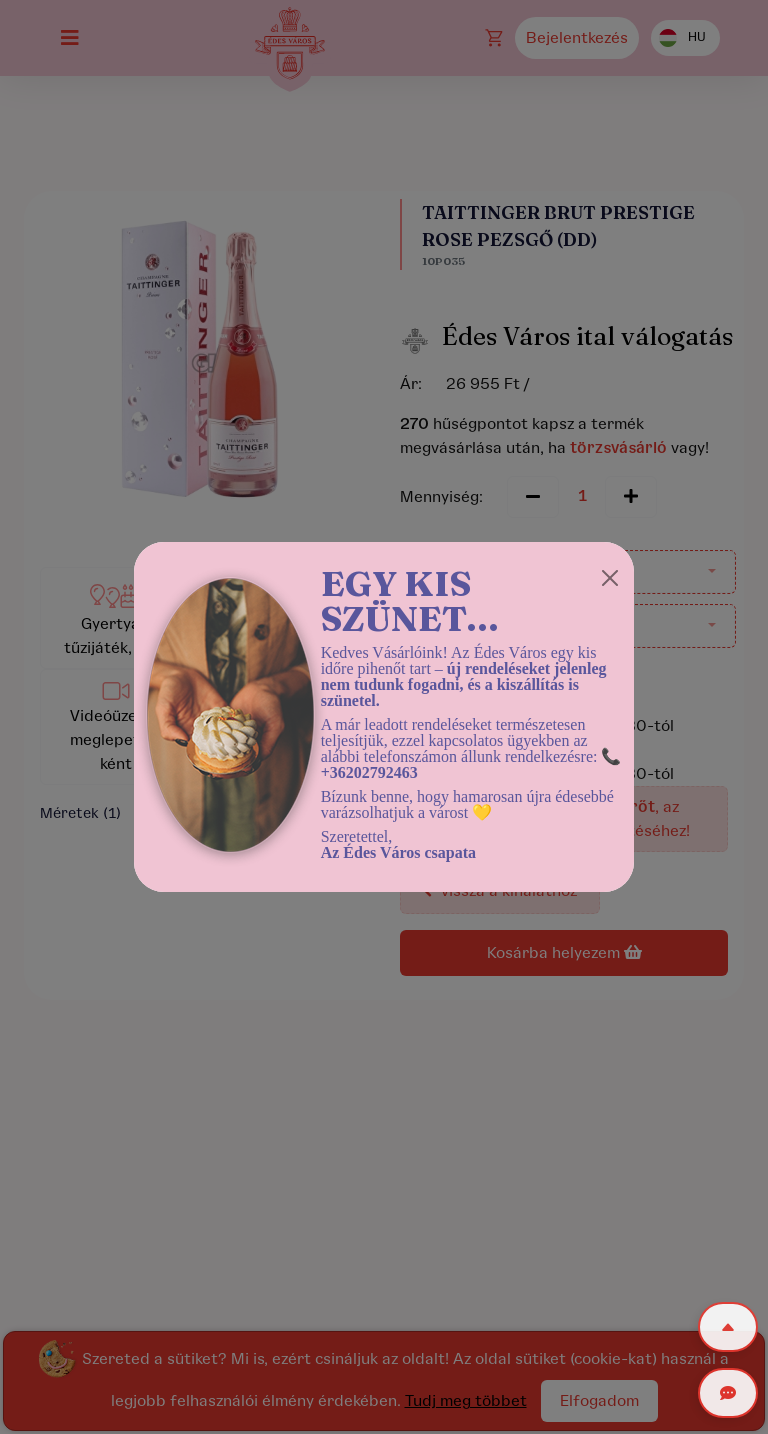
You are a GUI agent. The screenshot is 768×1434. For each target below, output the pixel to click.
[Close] (610, 578)
